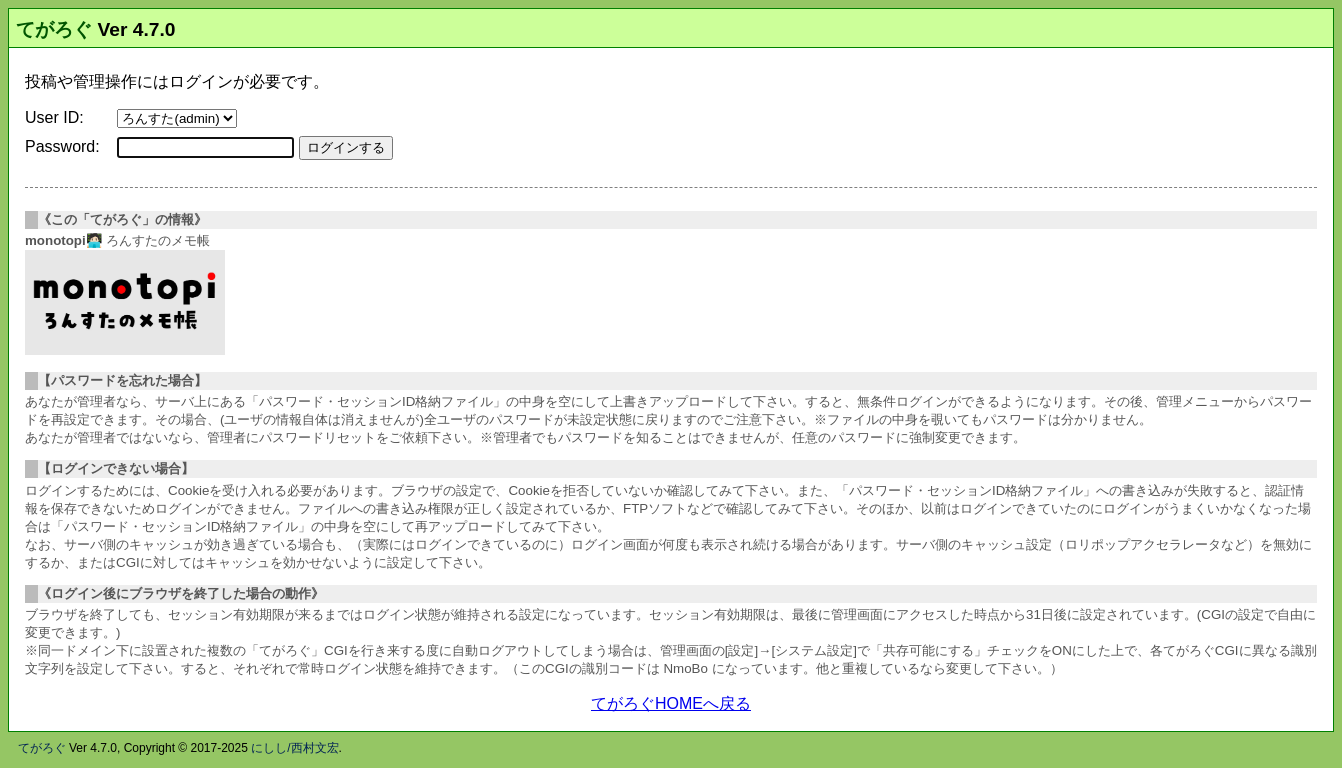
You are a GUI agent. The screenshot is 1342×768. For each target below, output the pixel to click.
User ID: (54, 117)
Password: (62, 146)
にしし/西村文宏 (294, 748)
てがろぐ (54, 29)
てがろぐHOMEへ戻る (671, 703)
